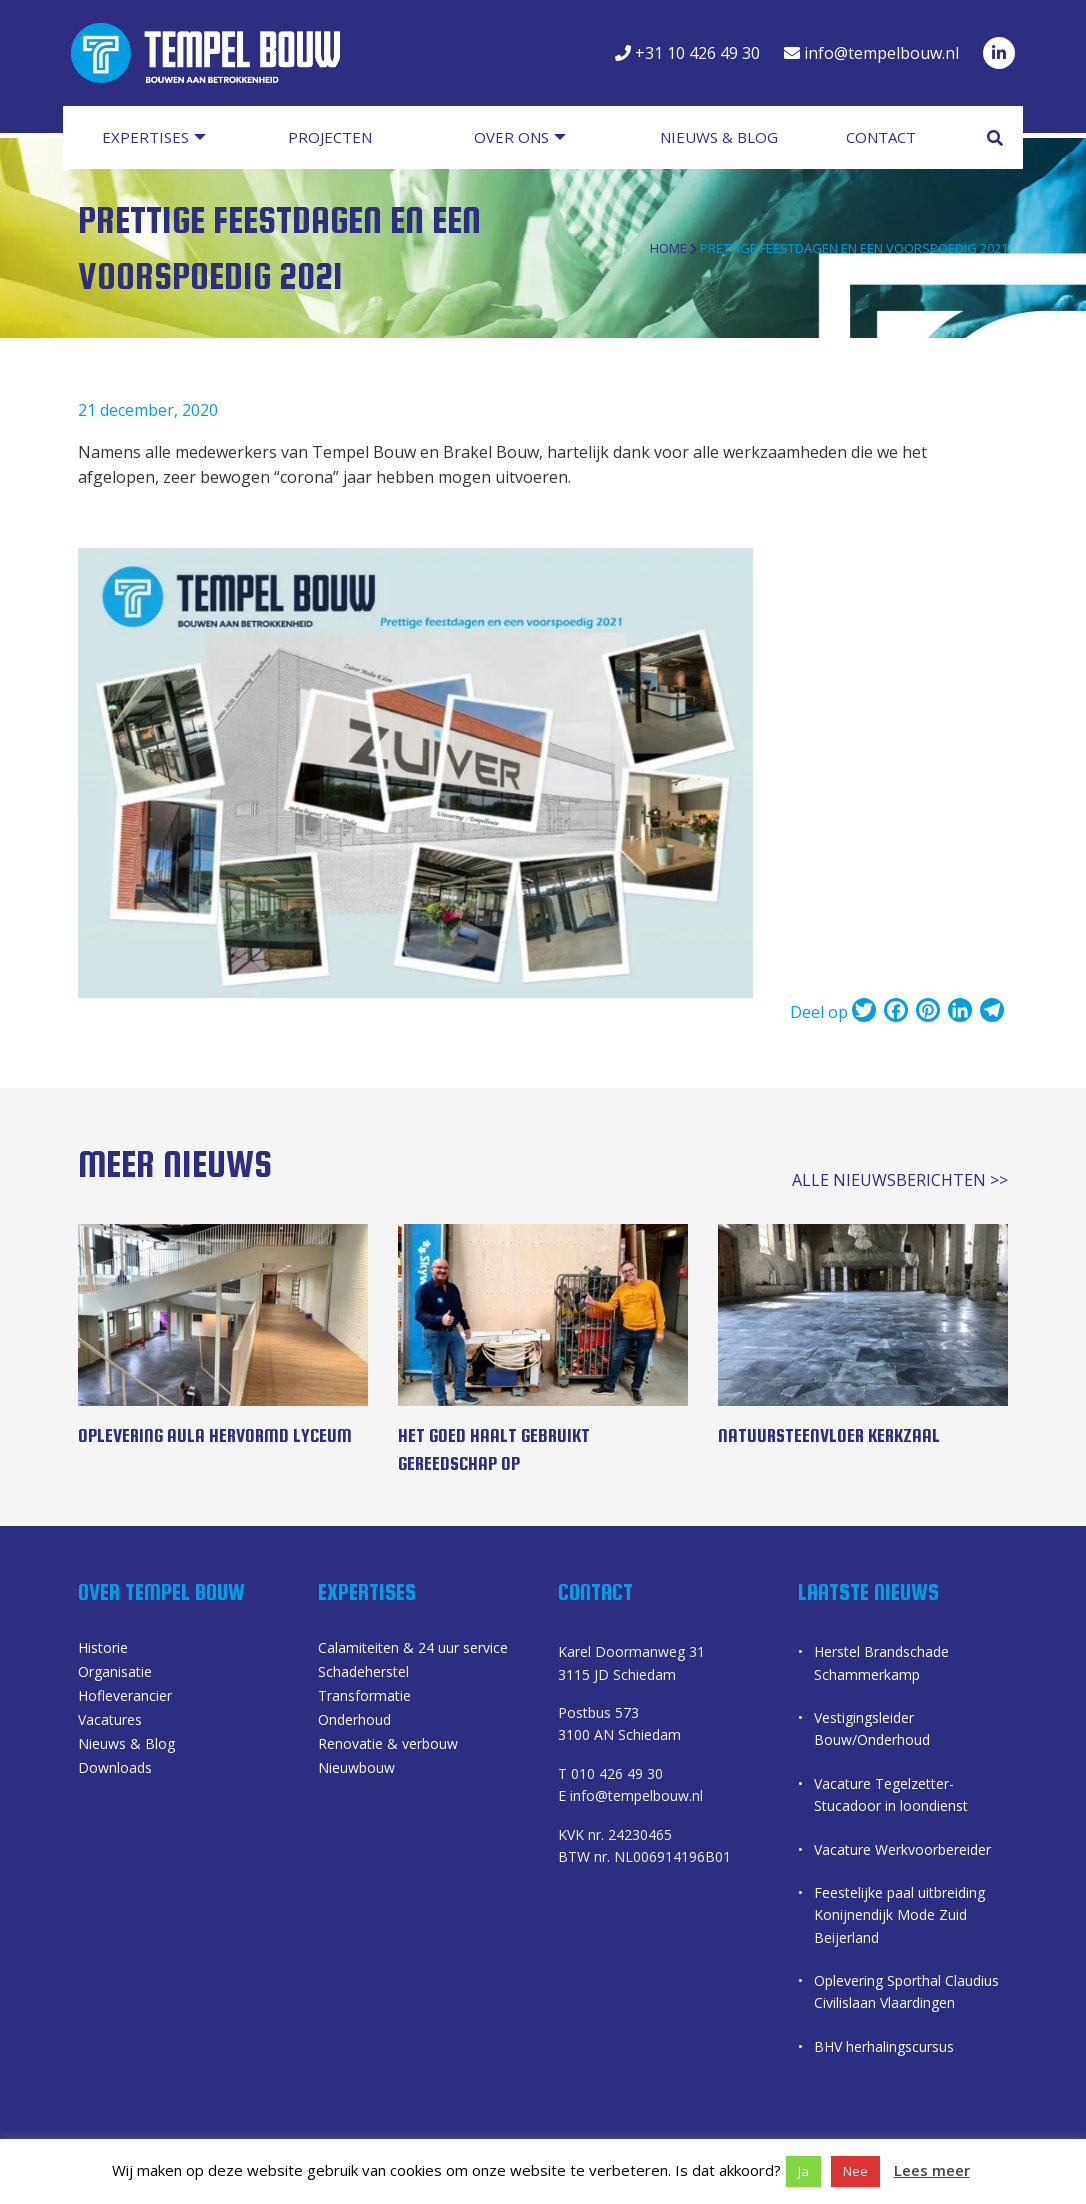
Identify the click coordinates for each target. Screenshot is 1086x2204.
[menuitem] (171, 137)
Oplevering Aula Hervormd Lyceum (215, 1435)
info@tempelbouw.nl (871, 53)
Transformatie (364, 1697)
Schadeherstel (363, 1673)
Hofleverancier (125, 1697)
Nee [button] (855, 2171)
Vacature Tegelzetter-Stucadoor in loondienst (891, 1794)
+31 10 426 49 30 (687, 53)
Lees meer (932, 2170)
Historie (103, 1649)
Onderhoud (354, 1721)
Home (668, 248)
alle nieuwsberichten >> (900, 1180)
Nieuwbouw (356, 1769)
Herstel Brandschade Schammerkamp (881, 1662)
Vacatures (110, 1721)
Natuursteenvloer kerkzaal (829, 1435)
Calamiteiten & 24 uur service (413, 1649)
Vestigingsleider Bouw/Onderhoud (872, 1728)
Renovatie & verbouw (388, 1745)
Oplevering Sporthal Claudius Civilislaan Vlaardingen (906, 1991)
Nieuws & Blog (126, 1745)
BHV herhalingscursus (884, 2046)
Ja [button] (803, 2171)
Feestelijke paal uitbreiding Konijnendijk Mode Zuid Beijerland (899, 1915)
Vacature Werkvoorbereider (902, 1849)
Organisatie (115, 1673)
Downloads (115, 1769)
